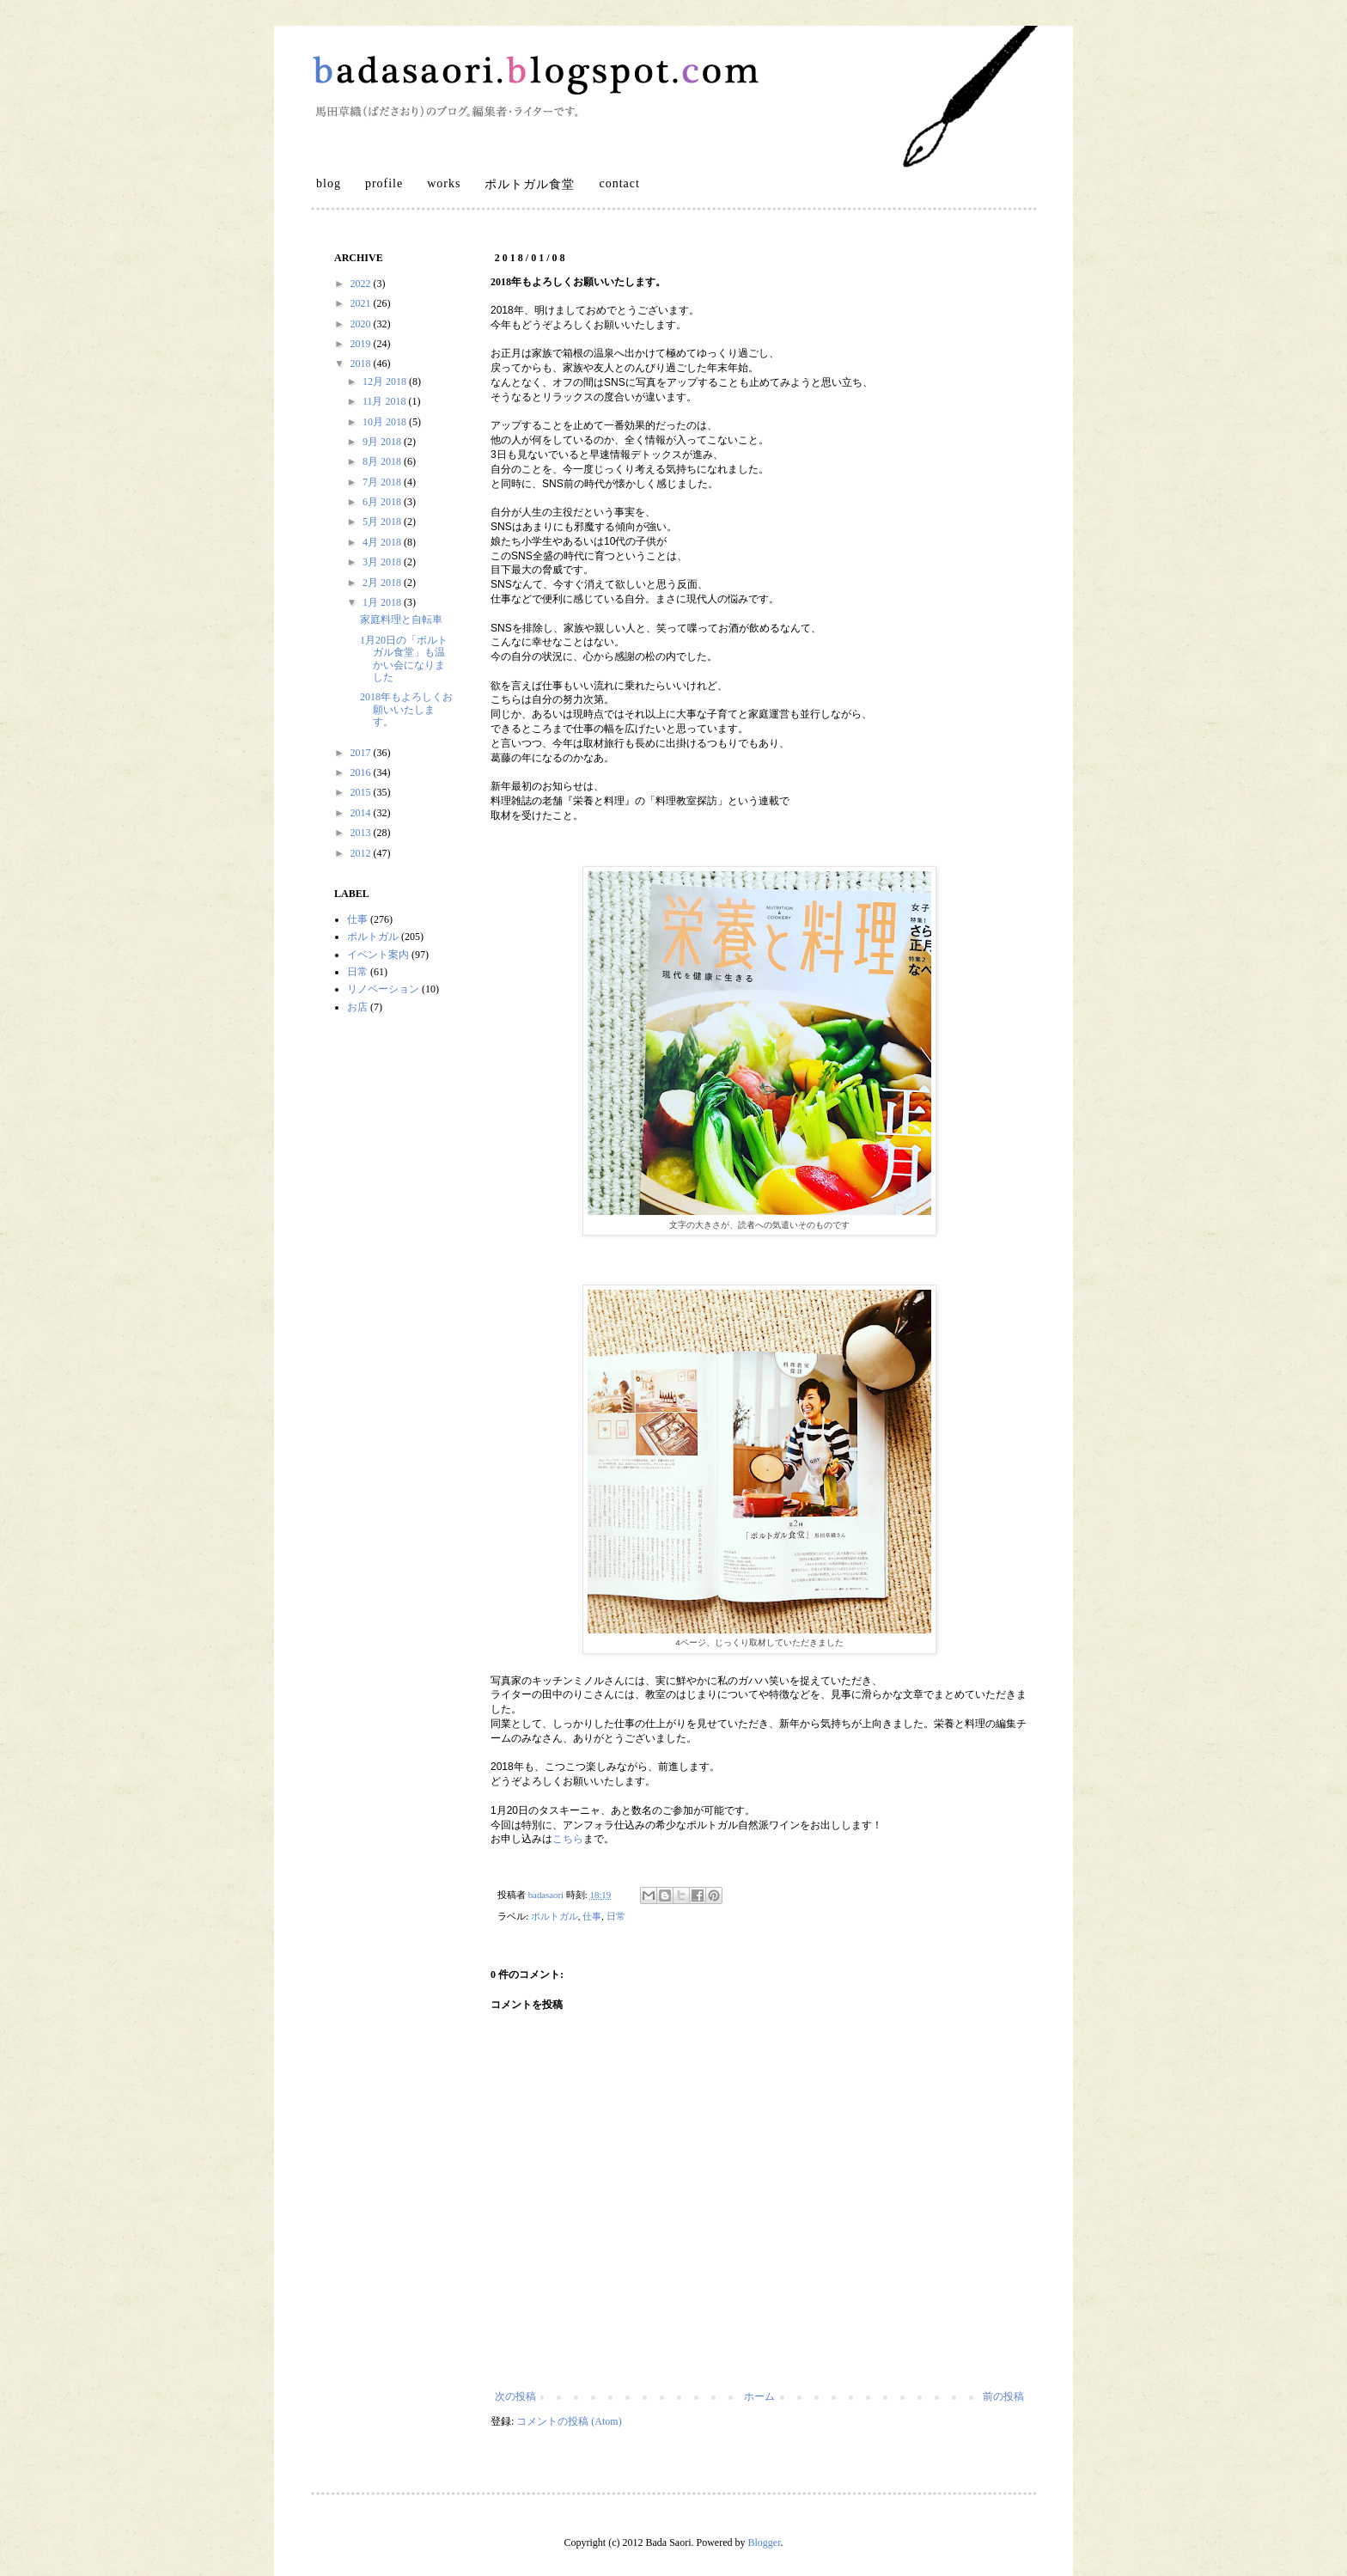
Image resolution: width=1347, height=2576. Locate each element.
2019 (362, 344)
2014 (362, 813)
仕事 (591, 1916)
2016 (362, 772)
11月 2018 (386, 401)
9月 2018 (383, 442)
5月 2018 (383, 522)
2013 (362, 833)
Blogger (763, 2542)
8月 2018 (383, 461)
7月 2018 (383, 482)
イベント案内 (378, 955)
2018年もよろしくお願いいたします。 (406, 709)
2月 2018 (383, 583)
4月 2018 (383, 542)
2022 (362, 284)
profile (384, 183)
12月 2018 (386, 381)
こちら (567, 1839)
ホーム (759, 2396)
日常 (615, 1916)
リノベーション (383, 989)
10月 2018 (386, 422)
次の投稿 (515, 2396)
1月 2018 (383, 602)
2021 (362, 303)
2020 (362, 324)
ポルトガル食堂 (530, 184)
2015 (362, 792)
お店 (357, 1007)
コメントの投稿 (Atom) (568, 2421)
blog (328, 183)
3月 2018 (383, 562)
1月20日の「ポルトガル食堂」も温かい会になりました (404, 658)
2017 (362, 753)
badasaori (547, 1894)
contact (619, 183)
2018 (362, 363)
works (443, 183)
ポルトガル (554, 1916)
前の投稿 (1003, 2396)
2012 (362, 853)
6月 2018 (383, 502)
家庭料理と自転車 (401, 619)
